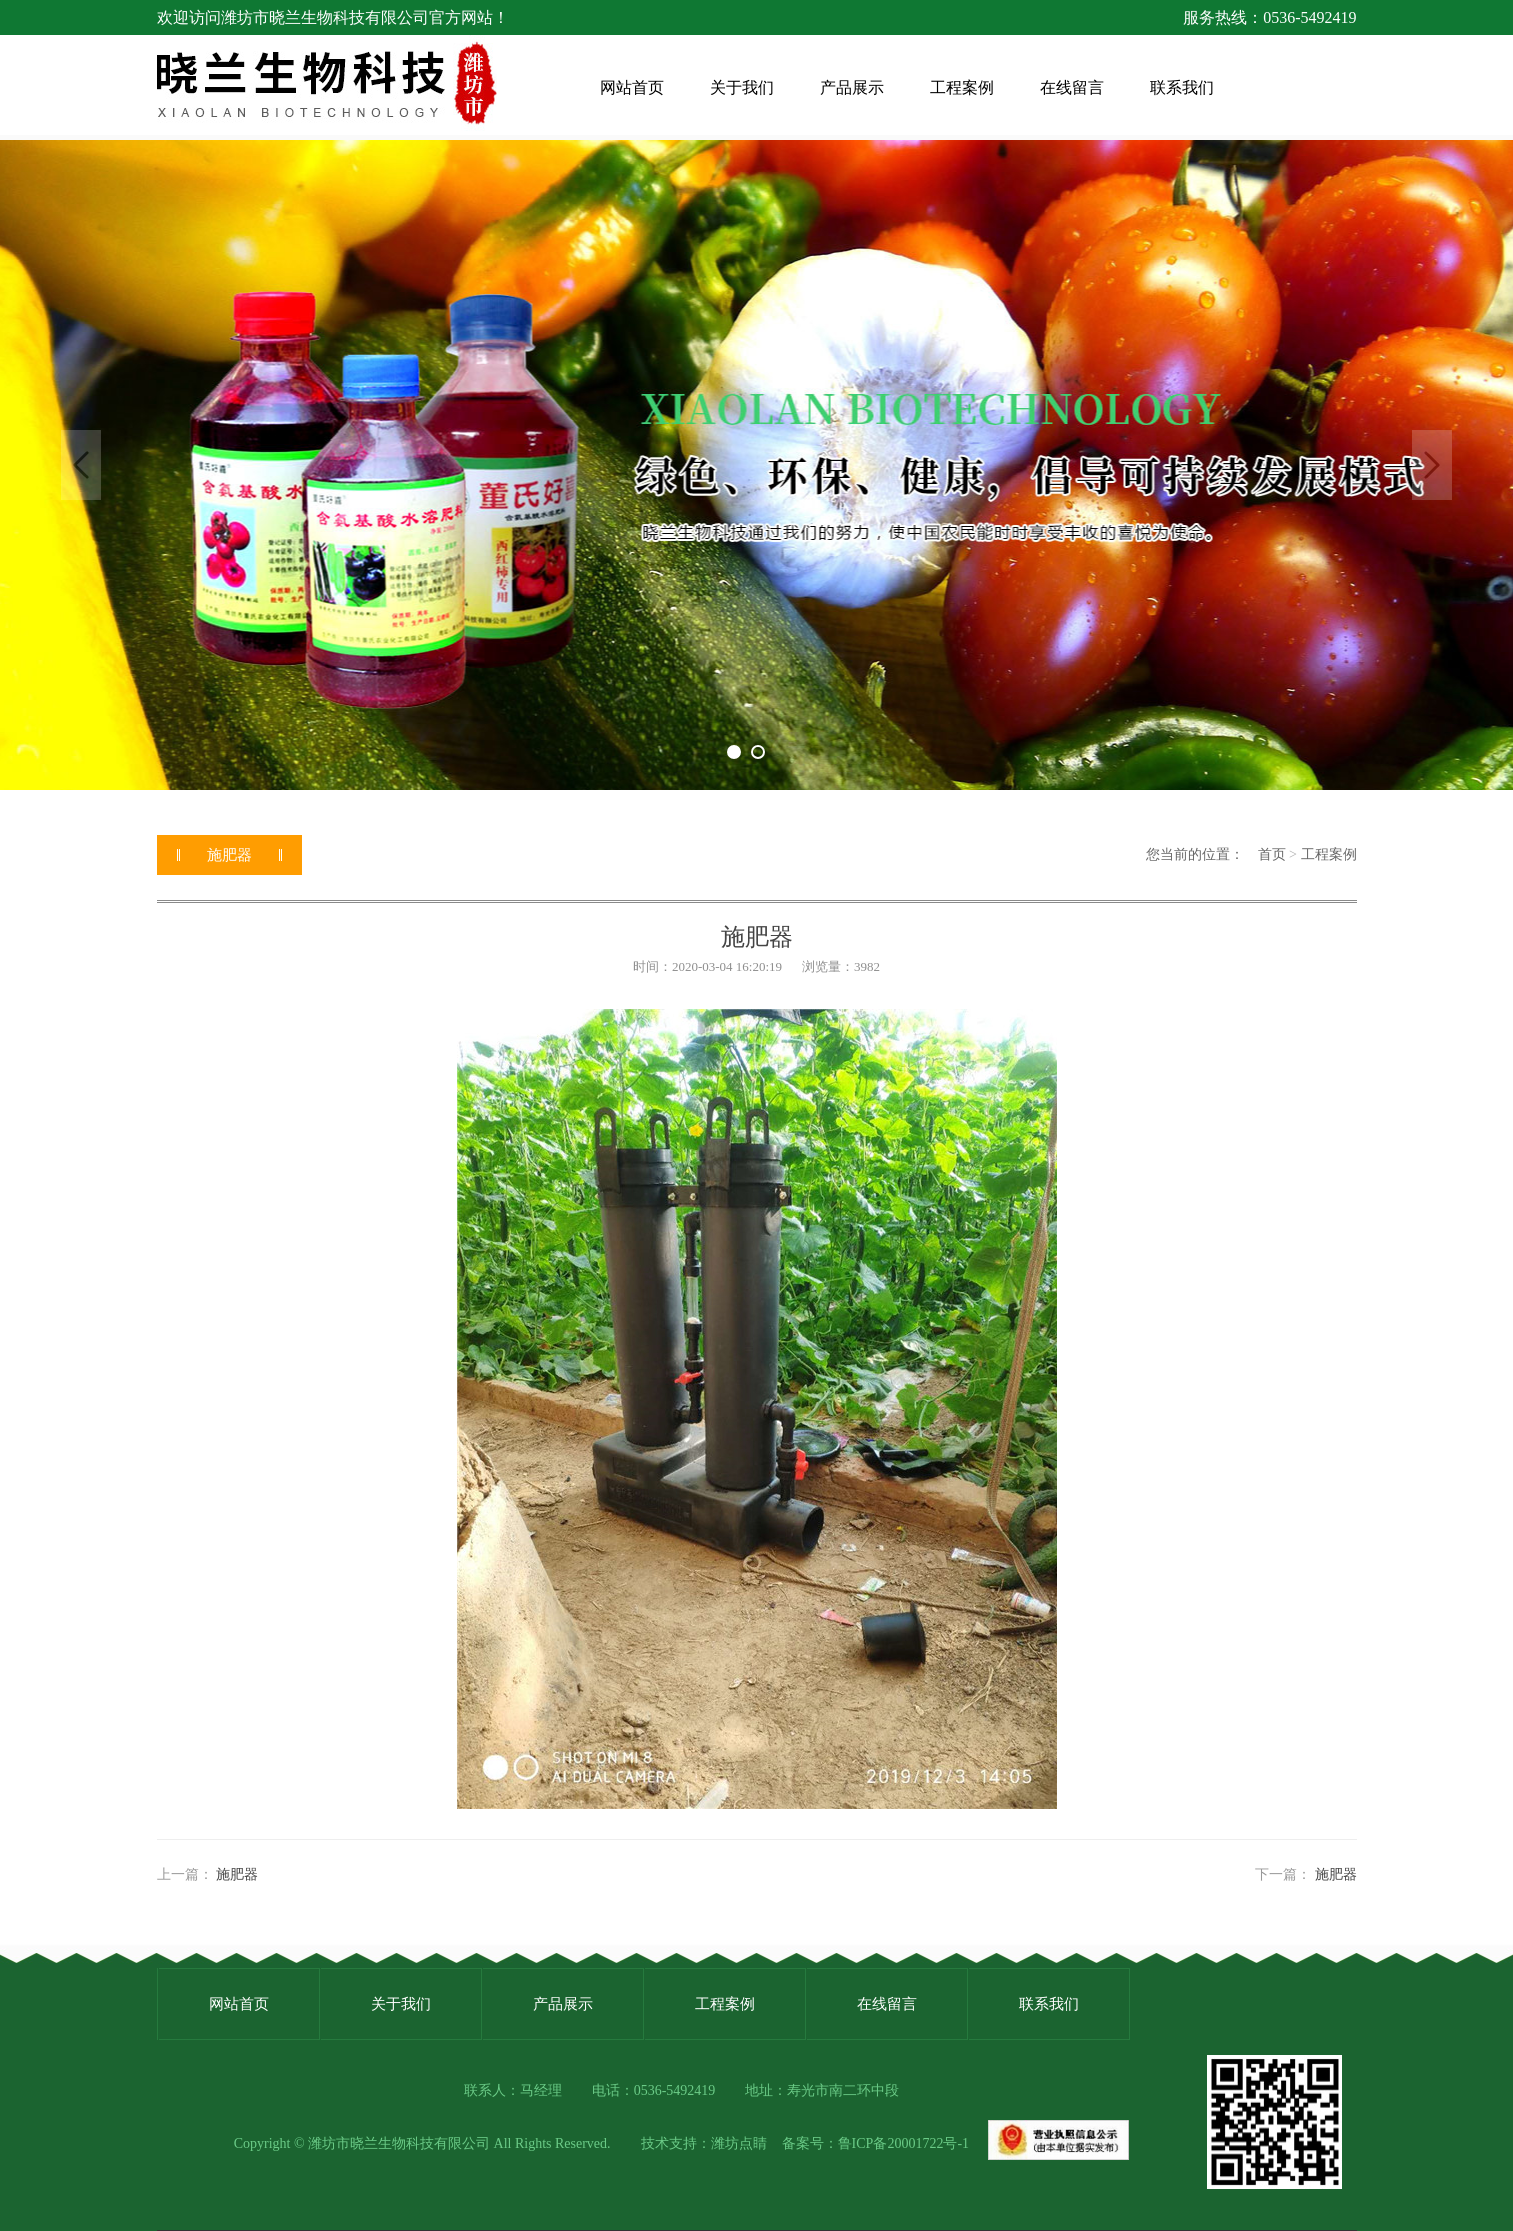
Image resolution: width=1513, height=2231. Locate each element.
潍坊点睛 (739, 2143)
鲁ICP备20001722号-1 (903, 2143)
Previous (81, 465)
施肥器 (237, 1874)
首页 (1272, 854)
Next (1432, 465)
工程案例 (1329, 854)
